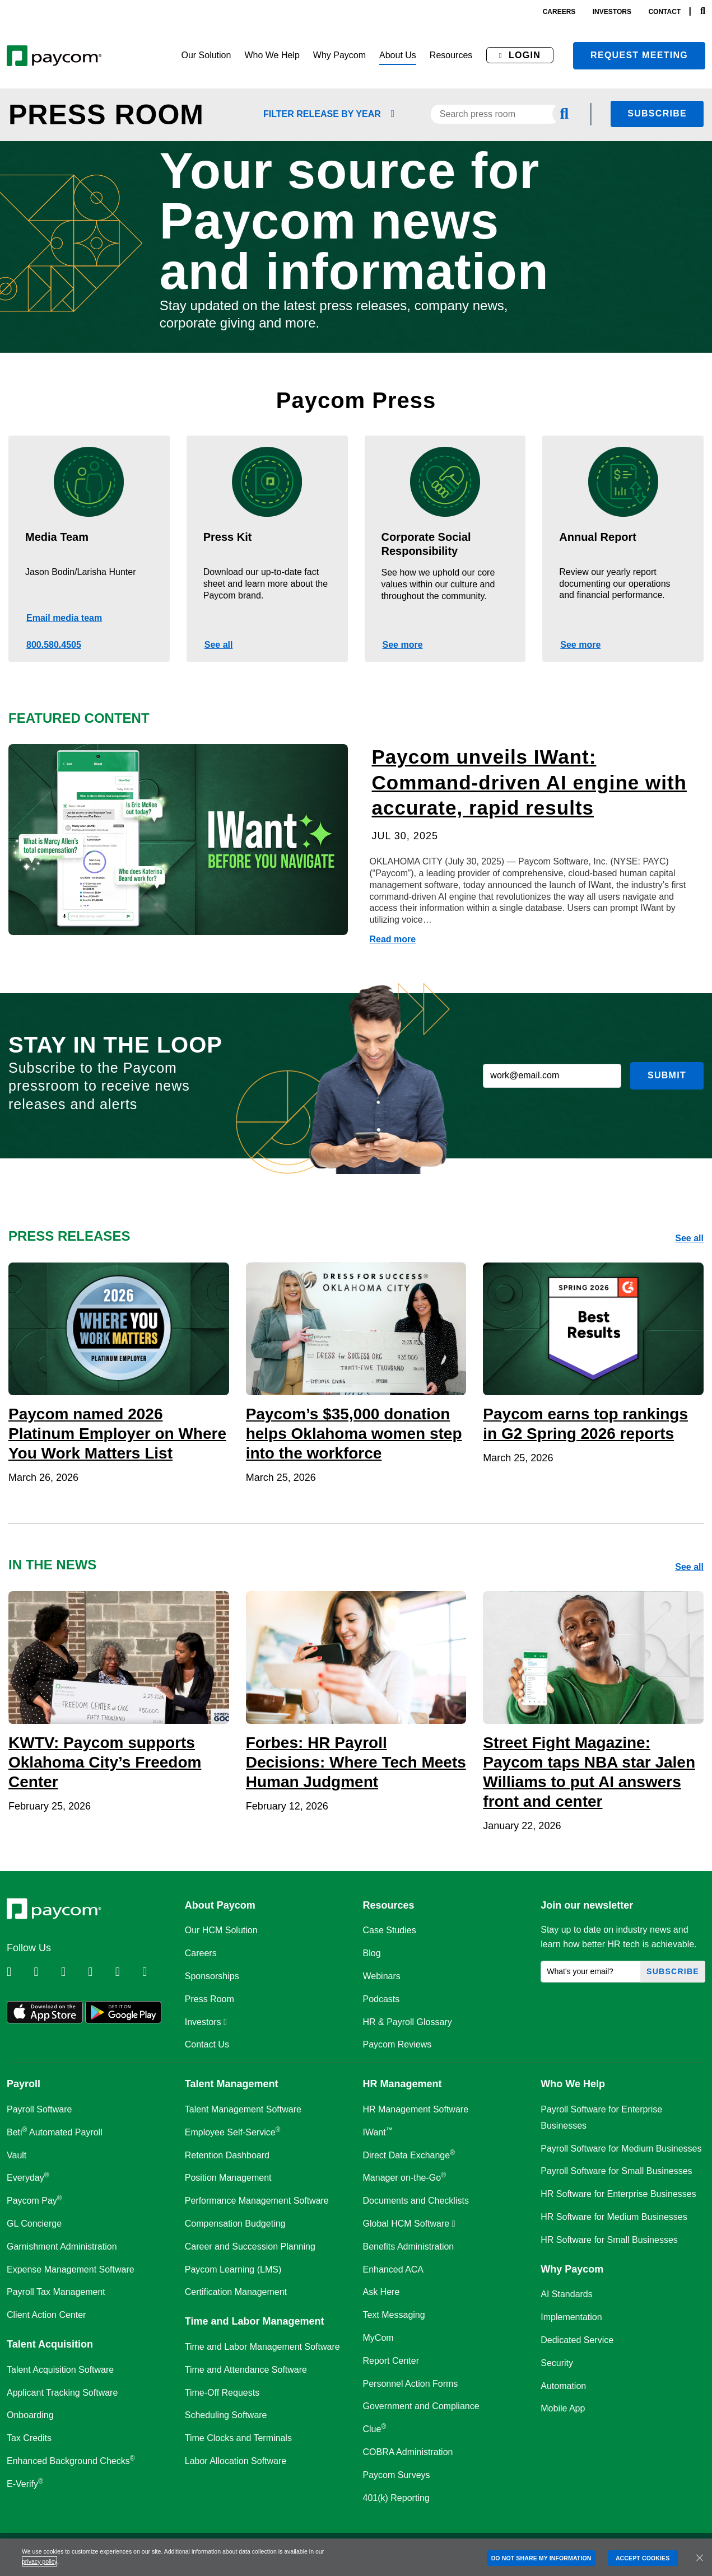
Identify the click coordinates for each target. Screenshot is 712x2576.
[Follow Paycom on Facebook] (73, 1972)
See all (218, 644)
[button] (206, 56)
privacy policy (39, 2561)
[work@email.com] (552, 1076)
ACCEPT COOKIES (642, 2558)
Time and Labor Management (254, 2321)
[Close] (699, 2557)
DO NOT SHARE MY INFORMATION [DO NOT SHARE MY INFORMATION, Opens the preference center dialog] (541, 2558)
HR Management (402, 2083)
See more (403, 644)
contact (664, 12)
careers (559, 12)
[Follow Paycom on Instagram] (100, 1972)
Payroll (23, 2083)
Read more (393, 939)
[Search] (702, 11)
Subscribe (657, 113)
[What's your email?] (591, 1972)
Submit (667, 1075)
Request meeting (639, 55)
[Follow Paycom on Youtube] (127, 1972)
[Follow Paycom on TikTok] (154, 1972)
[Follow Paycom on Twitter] (46, 1972)
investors (612, 12)
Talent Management (231, 2083)
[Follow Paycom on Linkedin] (19, 1972)
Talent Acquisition (50, 2344)
